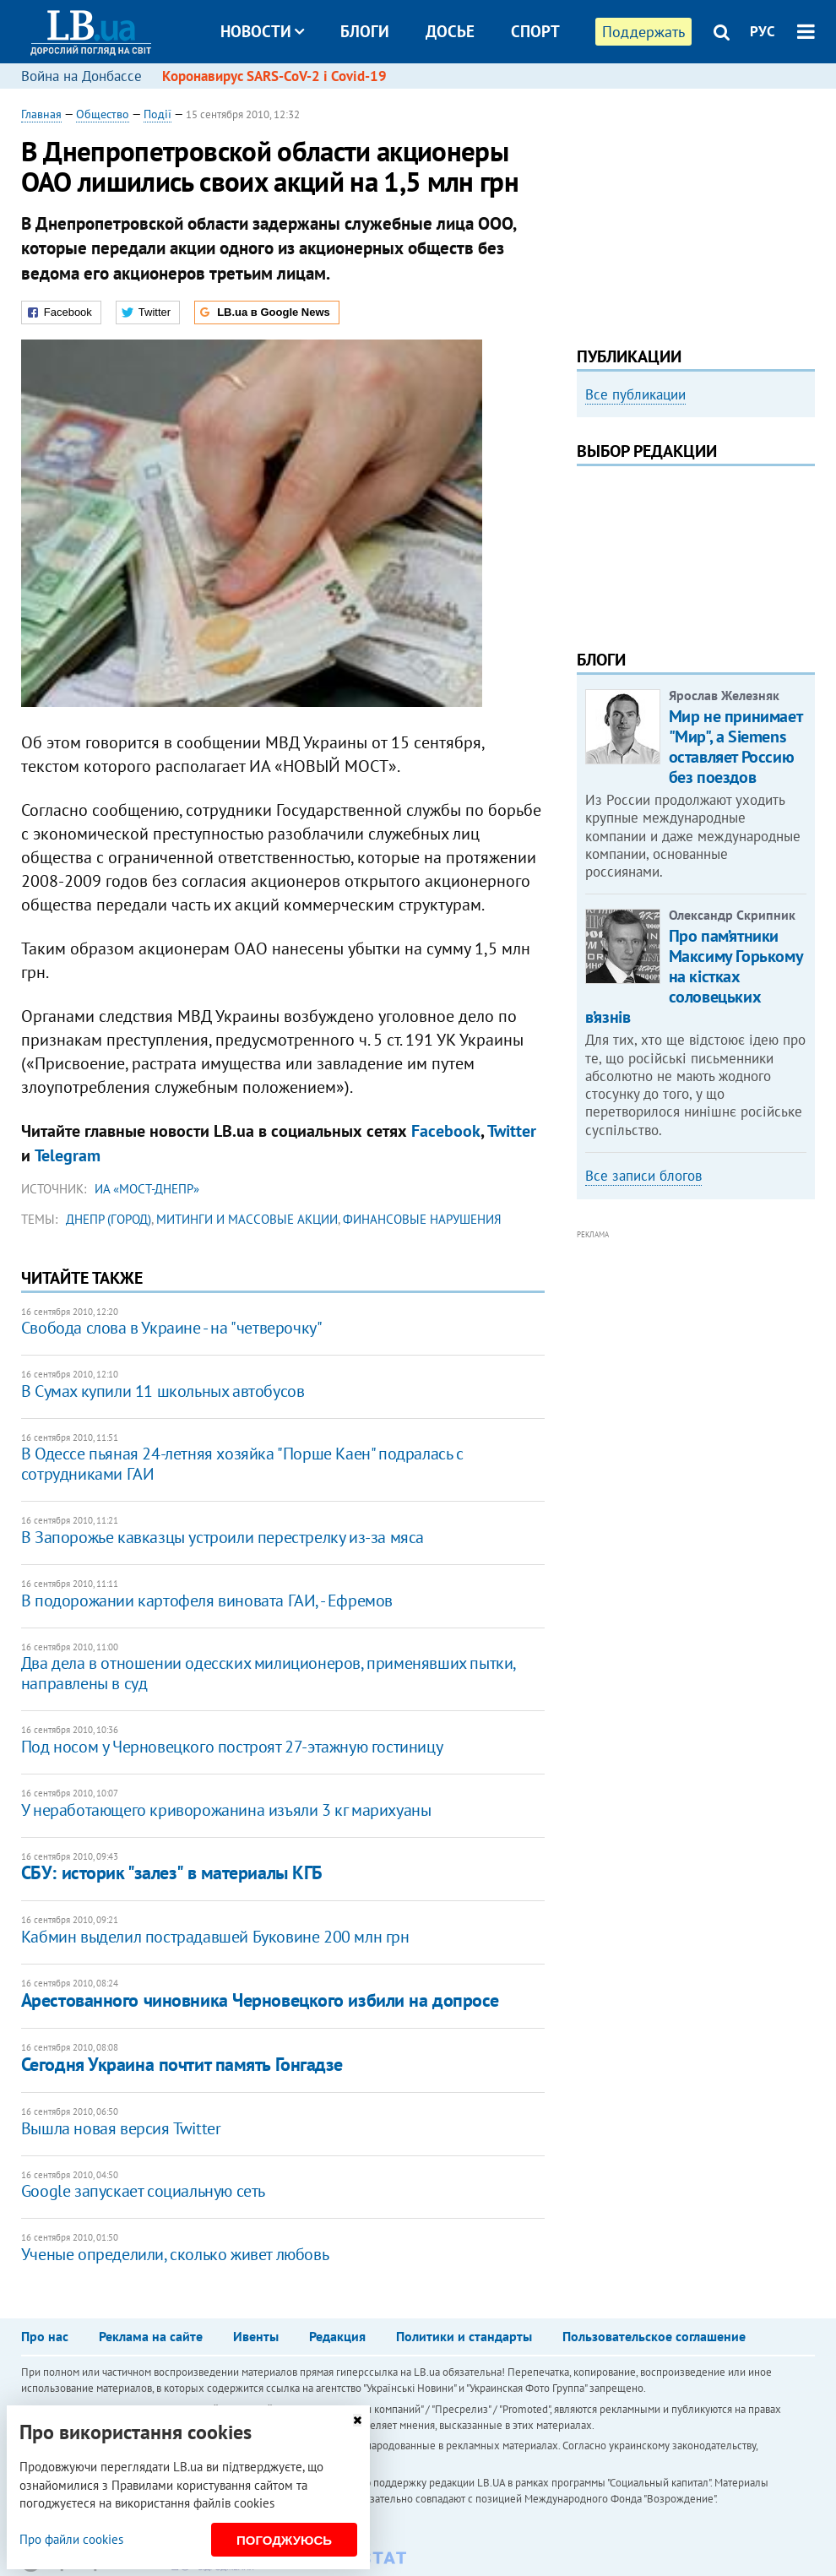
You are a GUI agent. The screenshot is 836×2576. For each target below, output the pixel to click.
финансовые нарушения (422, 1219)
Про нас (44, 2336)
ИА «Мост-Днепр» (147, 1189)
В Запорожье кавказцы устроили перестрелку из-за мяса (222, 1537)
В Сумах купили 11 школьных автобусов (163, 1391)
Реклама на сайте (151, 2336)
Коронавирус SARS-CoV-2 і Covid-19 (274, 76)
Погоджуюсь (284, 2540)
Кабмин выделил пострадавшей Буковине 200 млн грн (215, 1937)
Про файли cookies (71, 2539)
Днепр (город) (108, 1219)
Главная (41, 114)
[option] (696, 466)
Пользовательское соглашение (654, 2336)
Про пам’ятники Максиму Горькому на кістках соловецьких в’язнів (693, 976)
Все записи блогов (643, 1175)
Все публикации (635, 394)
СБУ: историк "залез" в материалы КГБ (172, 1872)
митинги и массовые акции (247, 1219)
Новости (262, 31)
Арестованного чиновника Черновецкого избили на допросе (260, 2000)
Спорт (535, 31)
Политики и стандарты (464, 2336)
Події (157, 114)
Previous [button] (587, 546)
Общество (102, 114)
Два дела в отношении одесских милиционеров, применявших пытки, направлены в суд (268, 1673)
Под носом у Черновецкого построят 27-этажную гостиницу (231, 1747)
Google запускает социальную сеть (143, 2191)
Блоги (364, 31)
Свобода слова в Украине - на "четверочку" (172, 1328)
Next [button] (805, 546)
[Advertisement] (696, 211)
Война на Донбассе (81, 76)
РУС (762, 31)
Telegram (67, 1155)
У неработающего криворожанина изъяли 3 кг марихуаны (226, 1810)
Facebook (445, 1131)
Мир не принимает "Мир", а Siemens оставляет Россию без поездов (735, 746)
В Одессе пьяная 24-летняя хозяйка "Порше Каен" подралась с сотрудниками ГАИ (242, 1464)
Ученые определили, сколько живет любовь (174, 2254)
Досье (450, 31)
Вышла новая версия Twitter (121, 2128)
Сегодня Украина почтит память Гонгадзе (182, 2064)
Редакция (337, 2336)
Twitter (511, 1131)
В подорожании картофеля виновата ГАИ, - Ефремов (207, 1600)
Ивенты (256, 2336)
